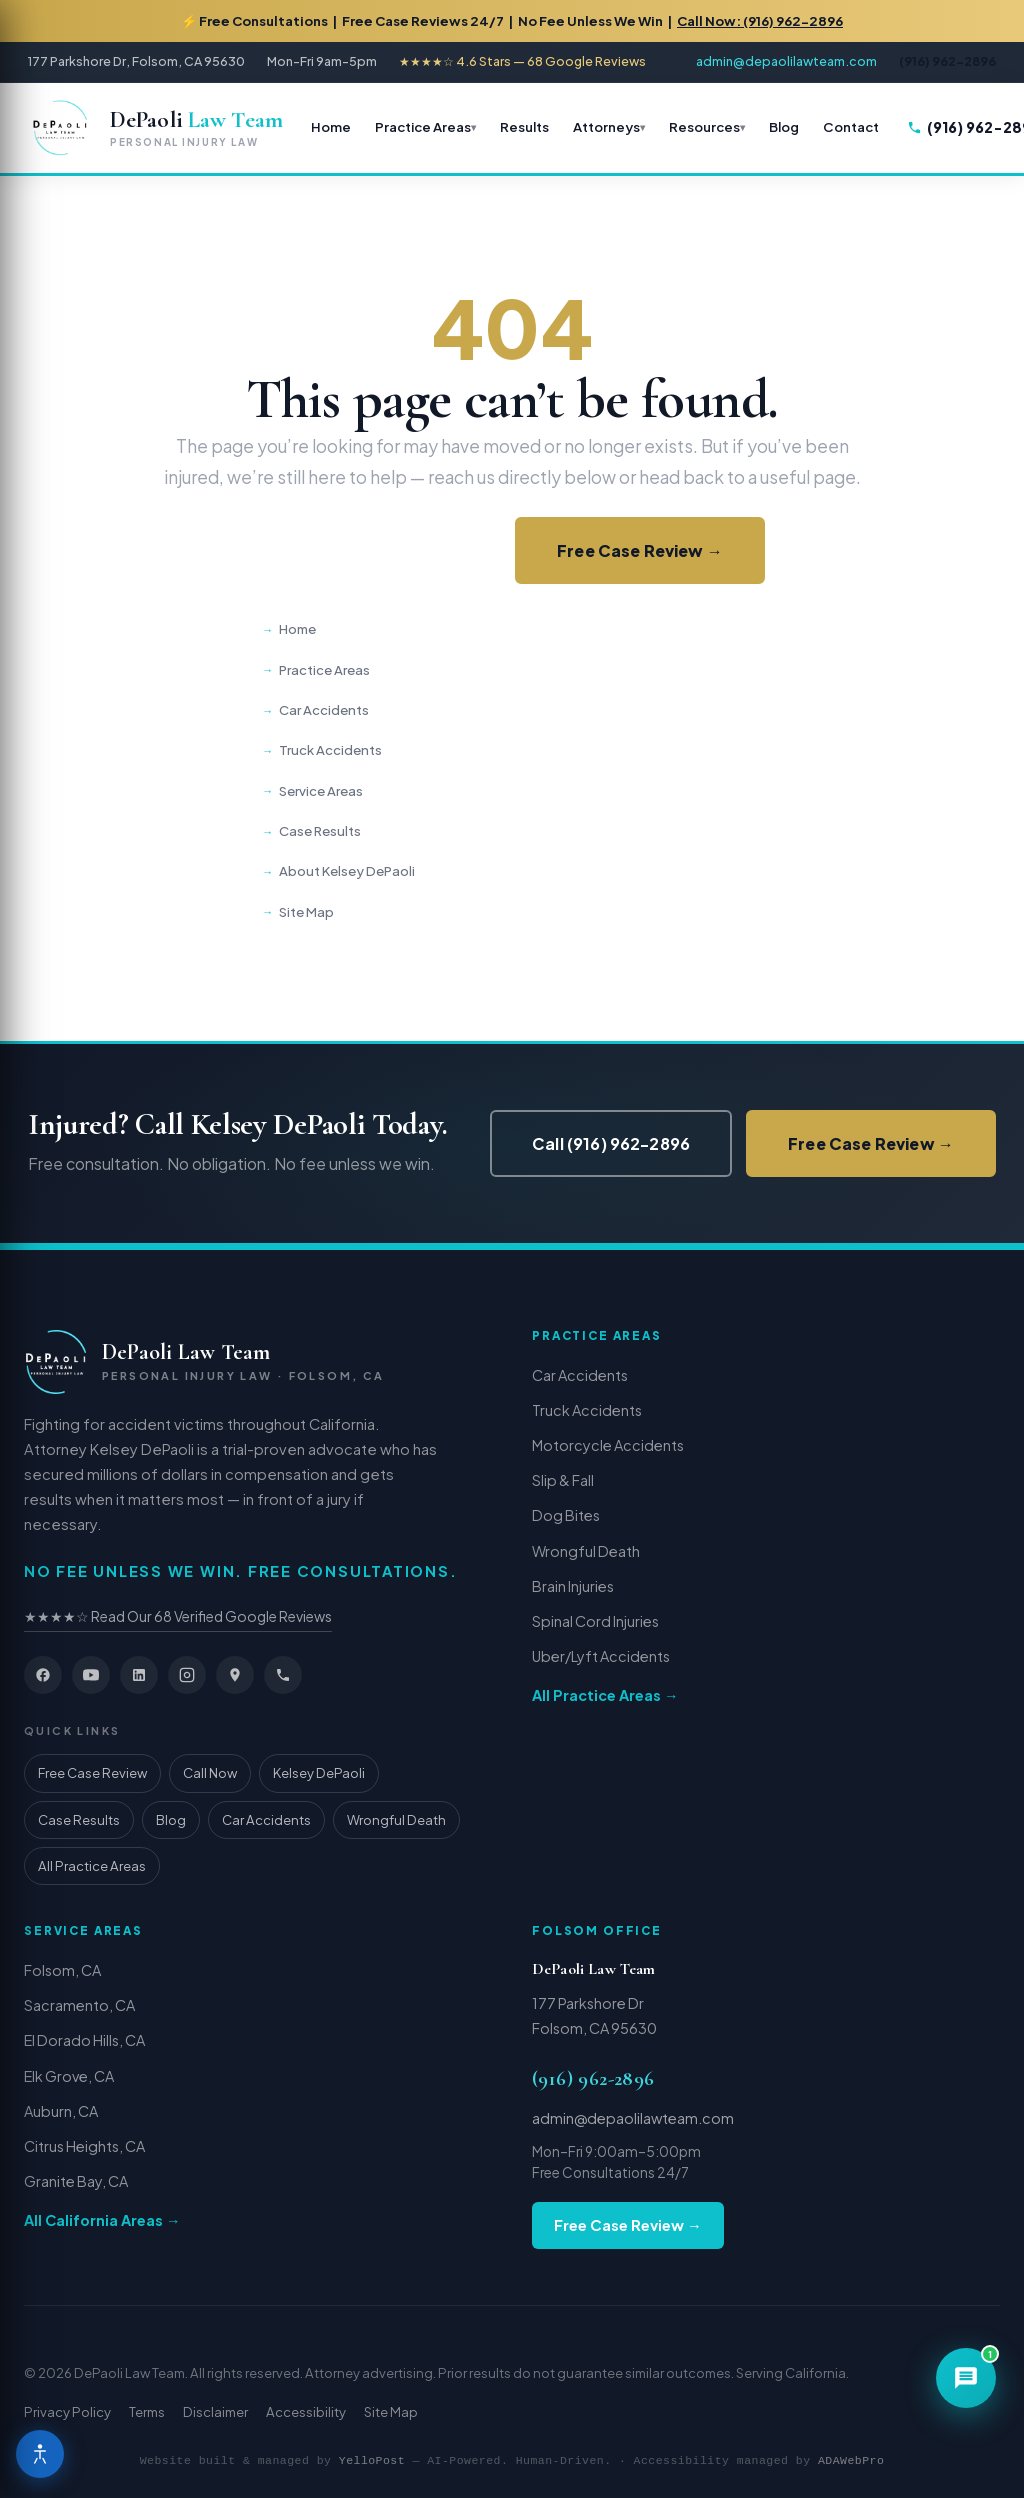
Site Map (306, 911)
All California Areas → (102, 2220)
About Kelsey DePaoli (347, 870)
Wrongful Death (396, 1819)
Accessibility (306, 2411)
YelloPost (372, 2460)
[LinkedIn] (139, 1675)
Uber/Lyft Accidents (601, 1656)
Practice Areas (423, 126)
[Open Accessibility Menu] (40, 2454)
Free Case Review (92, 1772)
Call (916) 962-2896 (380, 550)
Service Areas (321, 790)
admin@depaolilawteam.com (786, 61)
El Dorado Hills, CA (84, 2040)
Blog (784, 126)
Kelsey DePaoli (319, 1772)
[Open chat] (966, 2378)
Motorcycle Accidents (608, 1445)
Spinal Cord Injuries (595, 1621)
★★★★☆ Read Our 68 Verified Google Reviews (178, 1616)
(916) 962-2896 (593, 2079)
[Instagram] (187, 1675)
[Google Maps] (235, 1675)
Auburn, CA (61, 2111)
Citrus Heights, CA (84, 2146)
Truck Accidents (330, 749)
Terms (147, 2411)
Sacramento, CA (79, 2005)
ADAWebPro (851, 2460)
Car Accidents (324, 709)
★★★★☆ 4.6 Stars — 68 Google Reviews (522, 61)
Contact (851, 126)
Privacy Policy (67, 2411)
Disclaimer (215, 2411)
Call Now (210, 1772)
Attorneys (606, 126)
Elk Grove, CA (69, 2076)
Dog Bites (566, 1515)
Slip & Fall (563, 1480)
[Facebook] (43, 1675)
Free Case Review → (640, 550)
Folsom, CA (62, 1970)
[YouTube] (91, 1675)
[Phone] (283, 1675)
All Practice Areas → (605, 1695)
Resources (704, 126)
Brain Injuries (573, 1586)
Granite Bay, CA (76, 2181)
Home (331, 126)
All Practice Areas (92, 1865)
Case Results (320, 830)
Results (524, 126)
